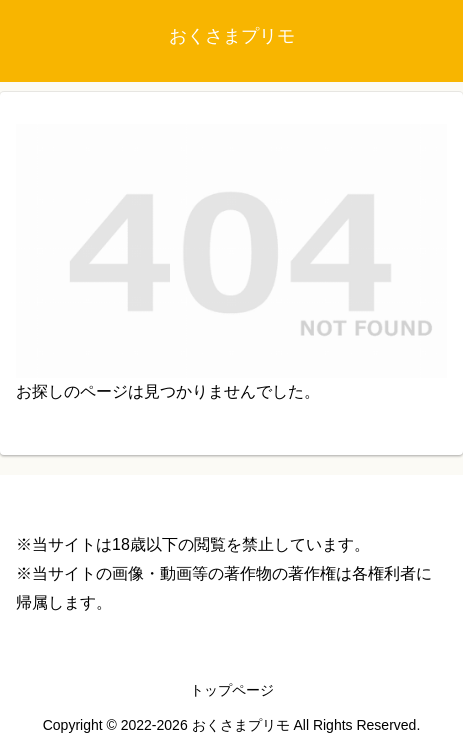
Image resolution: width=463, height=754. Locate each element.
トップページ (232, 690)
